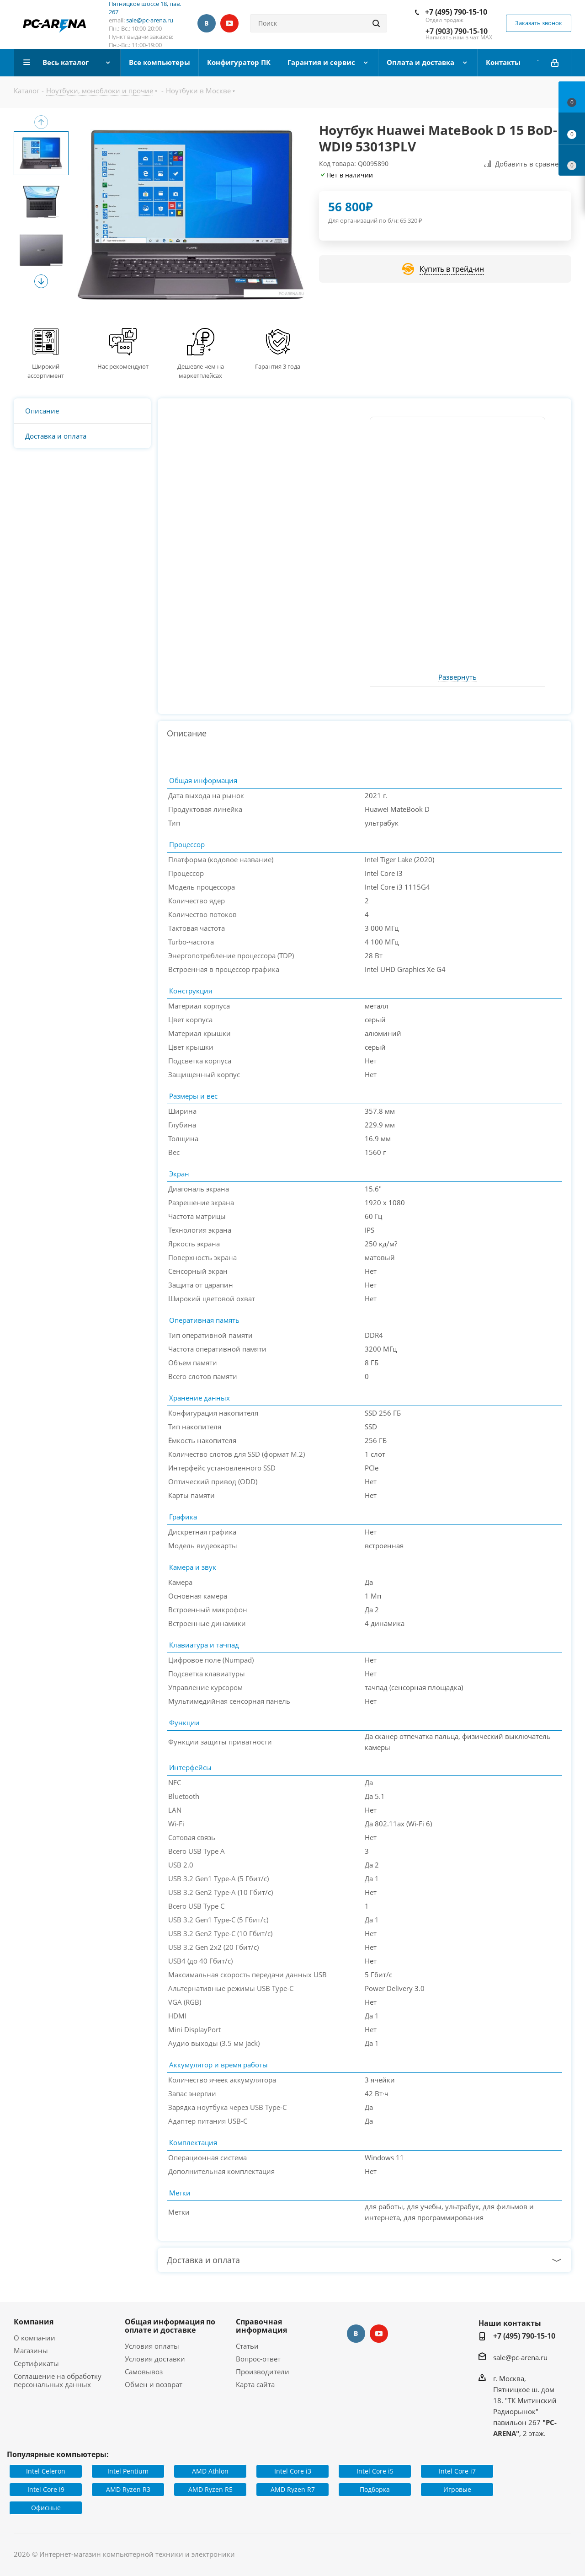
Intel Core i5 (375, 2471)
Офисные (46, 2507)
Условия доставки (155, 2358)
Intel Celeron (45, 2471)
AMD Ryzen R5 (210, 2489)
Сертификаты (36, 2363)
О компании (34, 2337)
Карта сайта (255, 2384)
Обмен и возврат (153, 2384)
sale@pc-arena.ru (149, 20)
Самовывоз (144, 2371)
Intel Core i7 (457, 2471)
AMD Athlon (210, 2471)
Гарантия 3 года (277, 366)
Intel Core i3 (292, 2471)
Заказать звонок (538, 23)
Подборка (375, 2489)
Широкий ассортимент (45, 371)
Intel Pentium (128, 2471)
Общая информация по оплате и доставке (170, 2326)
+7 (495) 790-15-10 (456, 12)
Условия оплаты (152, 2346)
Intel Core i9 (45, 2489)
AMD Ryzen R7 (293, 2489)
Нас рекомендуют (123, 366)
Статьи (247, 2346)
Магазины (31, 2350)
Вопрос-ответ (258, 2358)
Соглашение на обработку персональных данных (57, 2380)
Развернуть (457, 677)
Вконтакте (206, 23)
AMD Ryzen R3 (128, 2489)
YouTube (229, 23)
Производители (262, 2371)
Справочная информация (261, 2326)
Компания (33, 2322)
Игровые (457, 2489)
